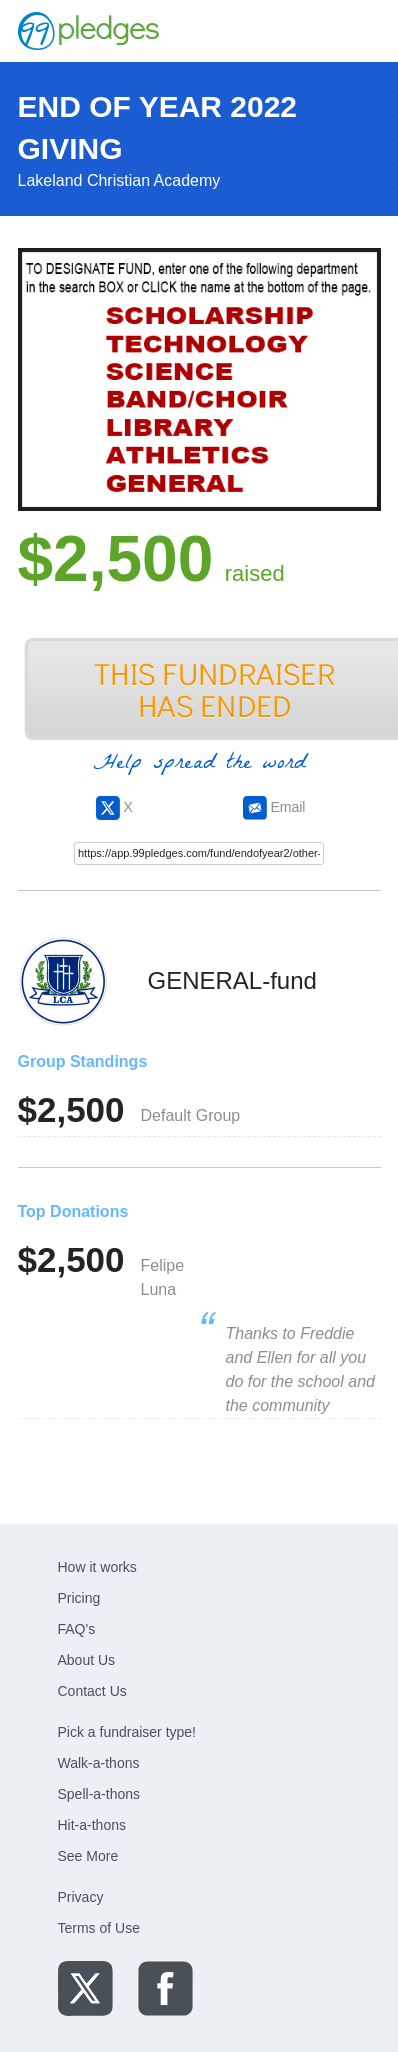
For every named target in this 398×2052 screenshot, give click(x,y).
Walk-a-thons (99, 1763)
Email (274, 807)
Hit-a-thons (92, 1825)
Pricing (79, 1598)
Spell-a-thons (99, 1794)
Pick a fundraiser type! (127, 1732)
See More (88, 1856)
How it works (97, 1567)
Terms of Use (99, 1928)
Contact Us (92, 1691)
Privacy (81, 1897)
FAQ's (77, 1629)
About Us (87, 1660)
